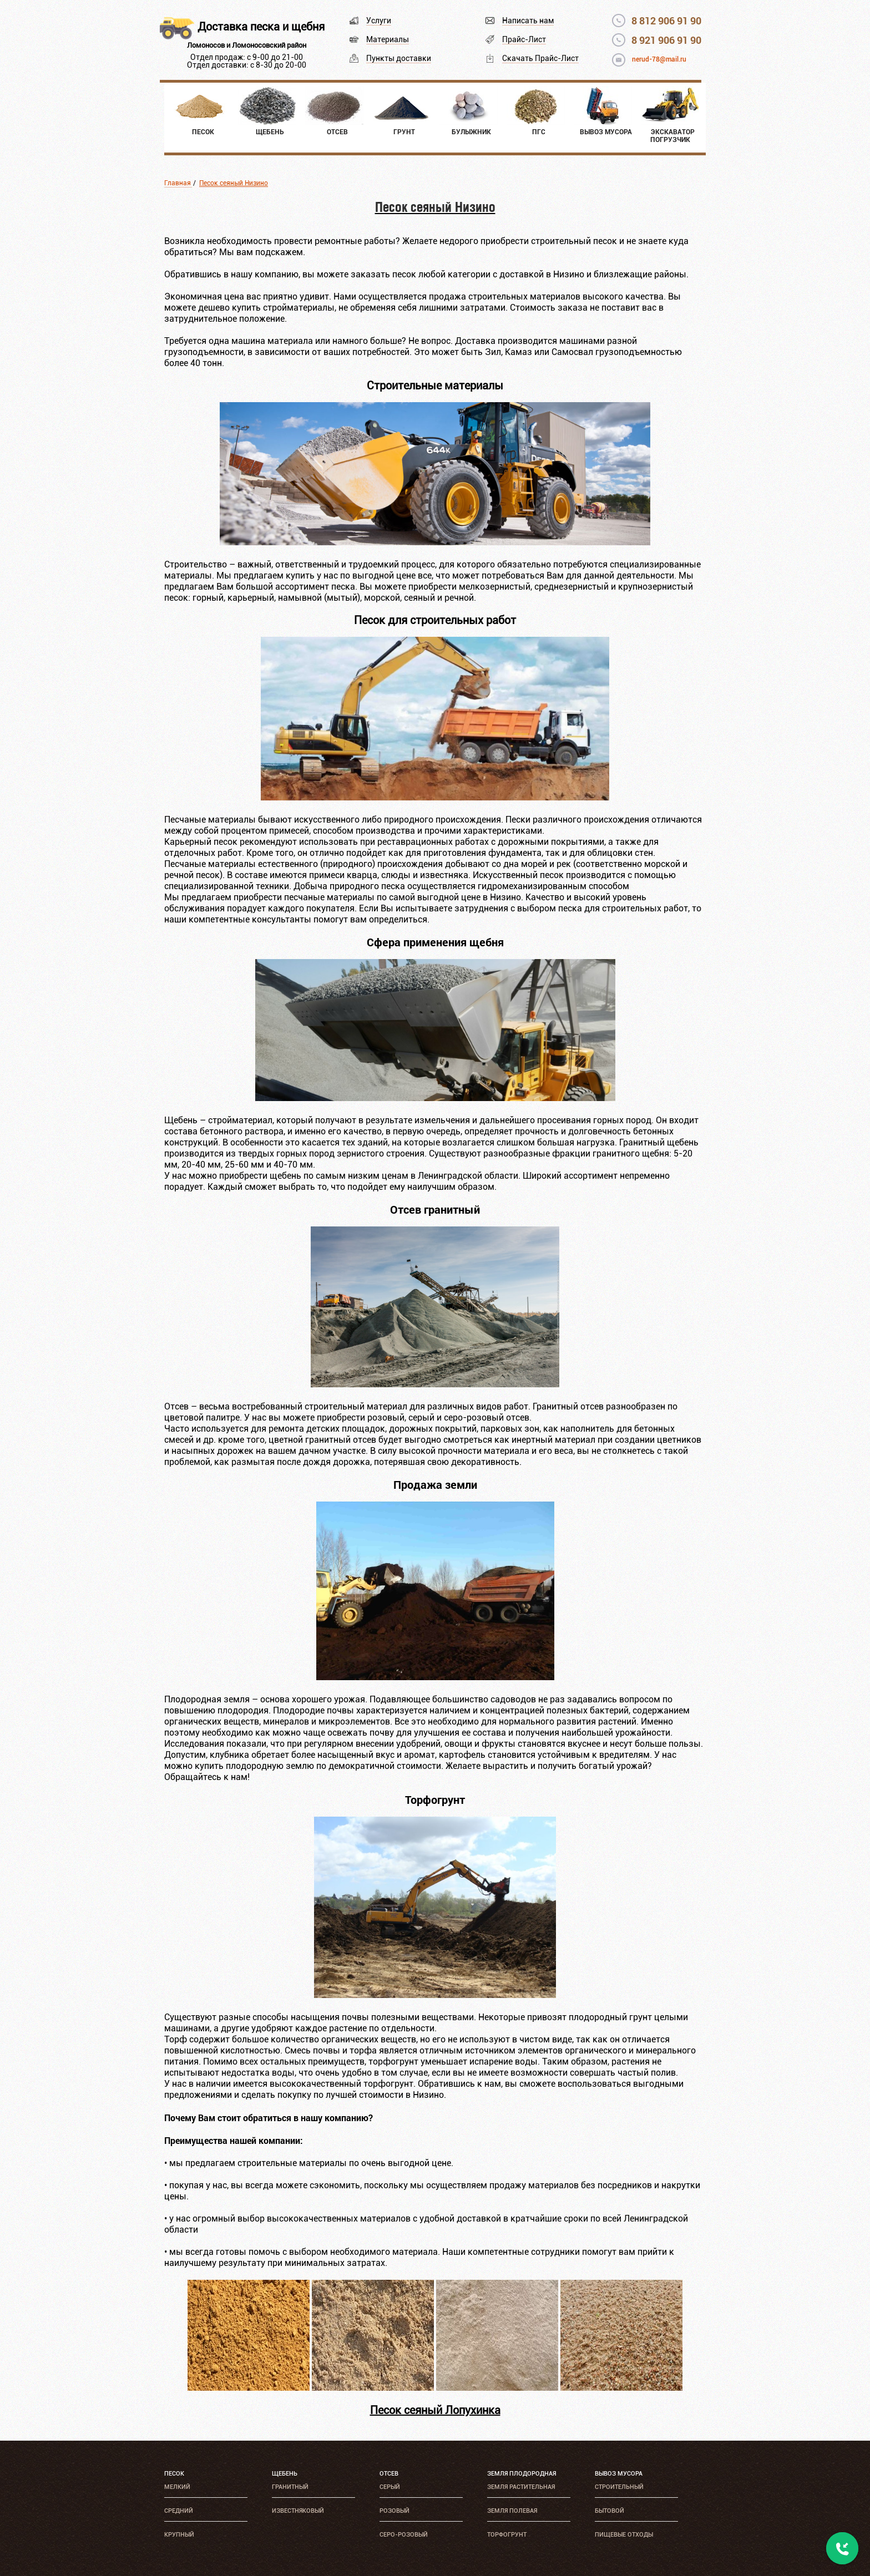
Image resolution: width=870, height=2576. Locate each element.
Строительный (619, 2487)
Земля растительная (521, 2487)
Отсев (389, 2473)
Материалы (387, 39)
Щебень (284, 2473)
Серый (390, 2487)
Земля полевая (512, 2510)
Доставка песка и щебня (261, 26)
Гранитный (290, 2487)
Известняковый (298, 2510)
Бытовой (609, 2510)
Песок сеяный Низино (233, 183)
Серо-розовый (404, 2534)
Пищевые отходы (624, 2534)
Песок (174, 2473)
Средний (178, 2510)
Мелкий (177, 2487)
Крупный (179, 2534)
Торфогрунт (507, 2534)
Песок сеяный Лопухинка (435, 2410)
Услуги (378, 20)
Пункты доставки (398, 58)
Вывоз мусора (619, 2473)
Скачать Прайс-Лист (540, 58)
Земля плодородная (521, 2473)
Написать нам (528, 20)
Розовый (394, 2510)
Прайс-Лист (524, 39)
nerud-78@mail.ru (659, 59)
